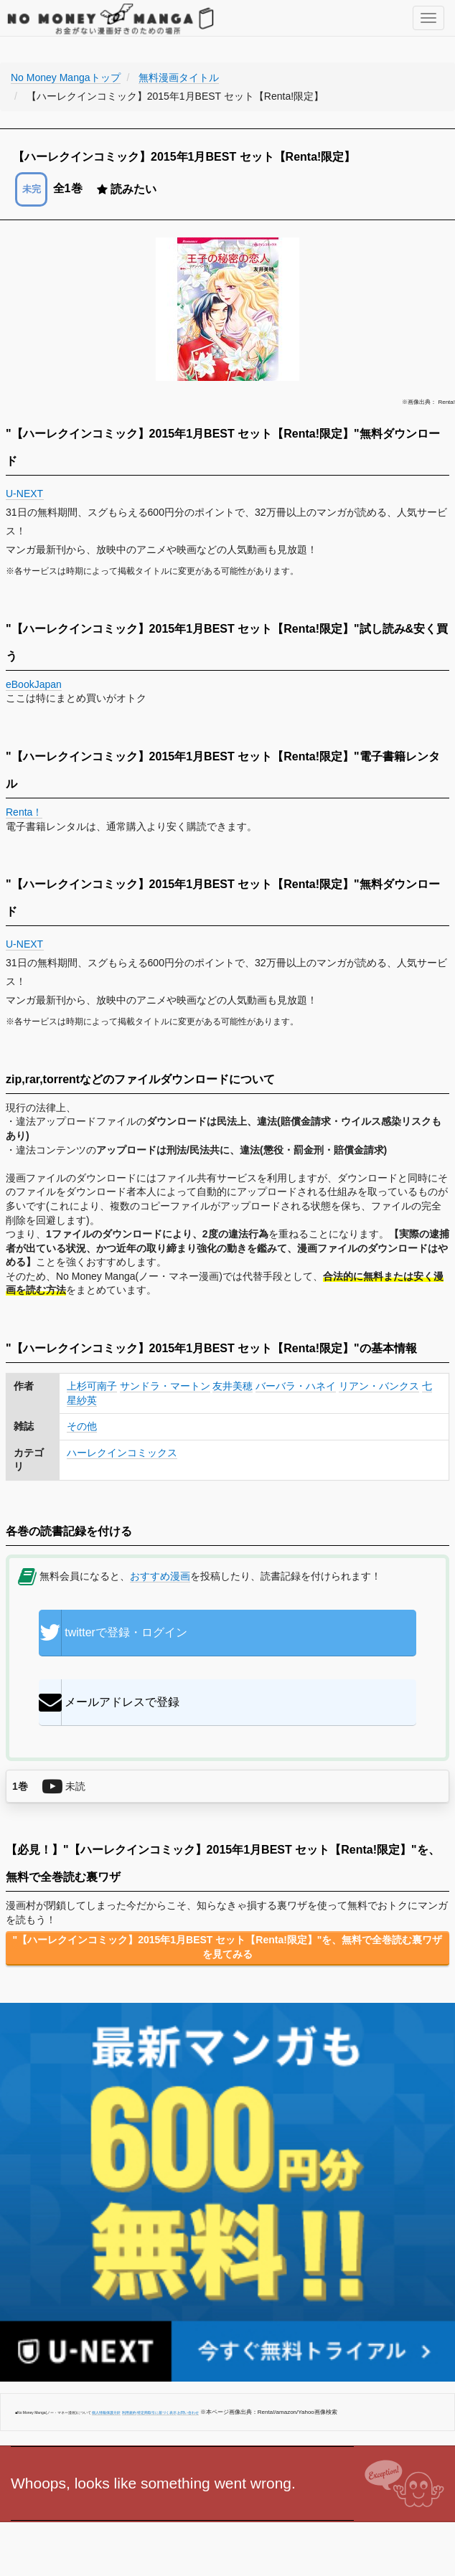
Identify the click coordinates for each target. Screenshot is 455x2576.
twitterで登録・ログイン (113, 1633)
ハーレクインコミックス (122, 1452)
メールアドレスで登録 (109, 1702)
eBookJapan (34, 684)
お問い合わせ (188, 2412)
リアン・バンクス (379, 1386)
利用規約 (129, 2412)
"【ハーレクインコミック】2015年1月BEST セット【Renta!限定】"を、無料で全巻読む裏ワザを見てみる (228, 1947)
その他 (82, 1426)
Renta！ (24, 812)
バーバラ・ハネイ (295, 1386)
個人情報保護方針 (106, 2412)
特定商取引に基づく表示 (157, 2412)
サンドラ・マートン (165, 1386)
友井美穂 (232, 1386)
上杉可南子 (92, 1386)
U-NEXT (25, 493)
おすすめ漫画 (160, 1576)
